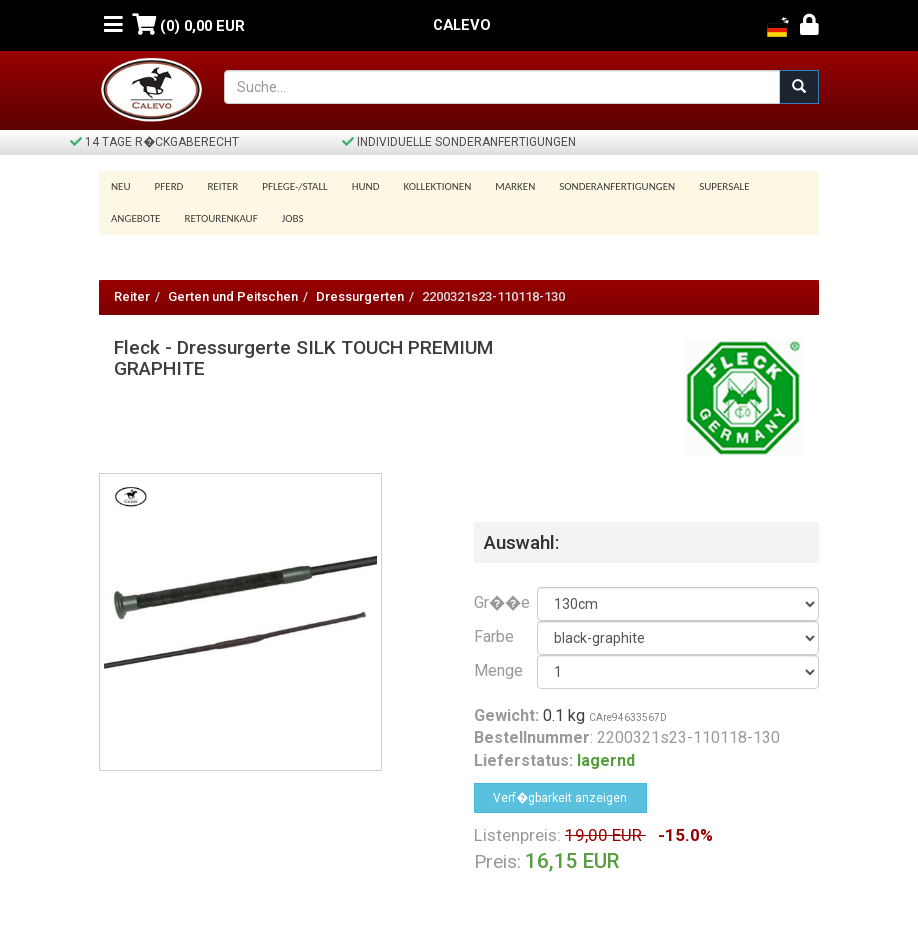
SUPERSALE (724, 186)
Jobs (293, 218)
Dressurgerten (360, 296)
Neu (121, 186)
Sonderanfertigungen (617, 186)
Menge (490, 670)
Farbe (490, 636)
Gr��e (490, 602)
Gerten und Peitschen (233, 296)
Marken (515, 186)
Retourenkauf (220, 218)
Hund (366, 186)
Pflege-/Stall (294, 186)
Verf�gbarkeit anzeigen (560, 798)
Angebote (135, 218)
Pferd (169, 186)
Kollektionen (437, 186)
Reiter (222, 186)
